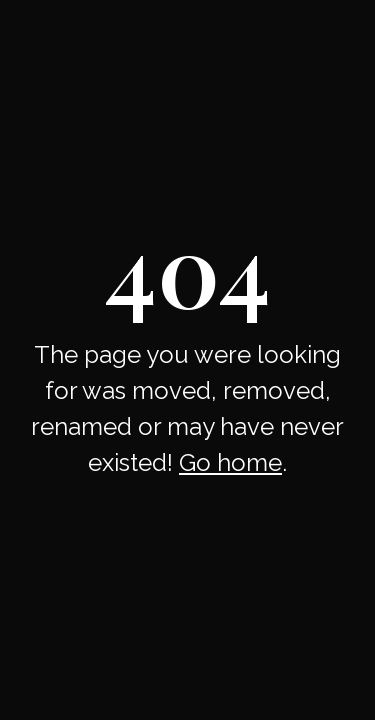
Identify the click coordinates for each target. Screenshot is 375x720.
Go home (230, 462)
